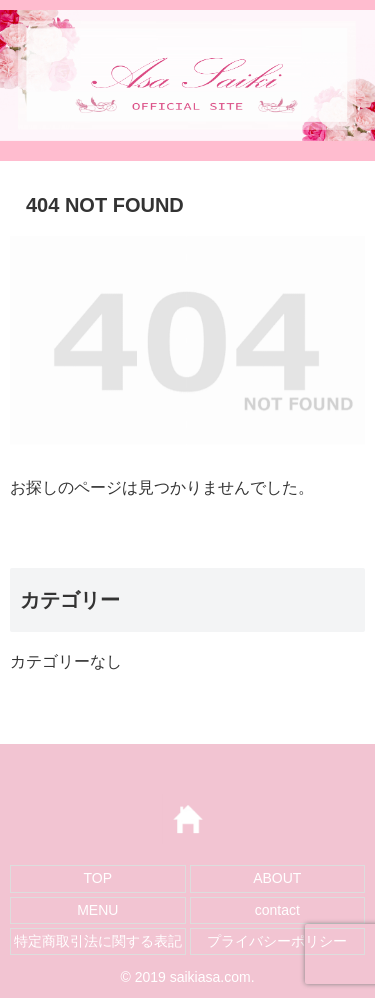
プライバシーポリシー (277, 941)
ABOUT (277, 878)
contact (277, 910)
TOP (97, 878)
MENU (97, 910)
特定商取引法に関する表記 (98, 941)
